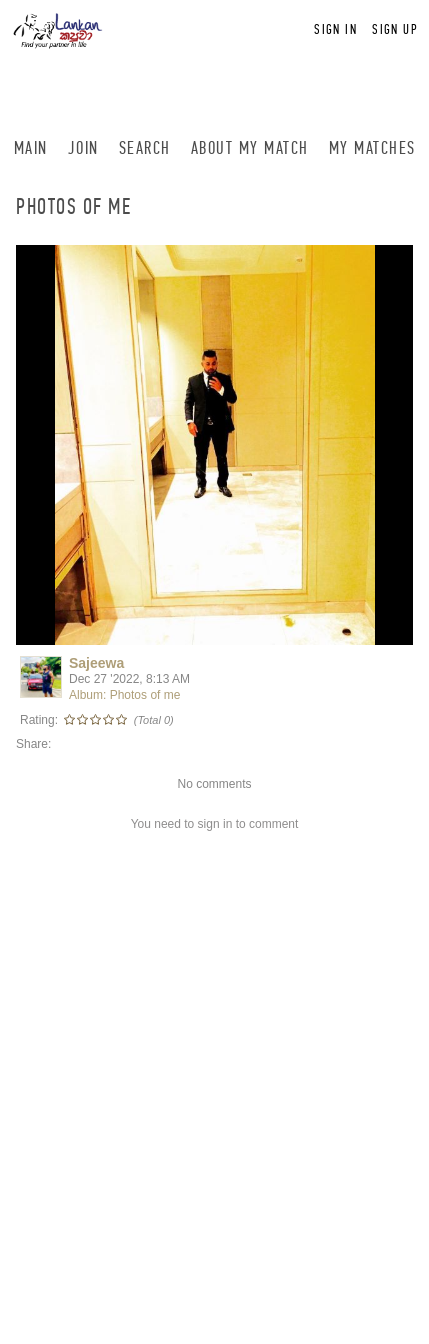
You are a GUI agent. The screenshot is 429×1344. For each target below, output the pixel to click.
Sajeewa (96, 663)
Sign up (395, 29)
